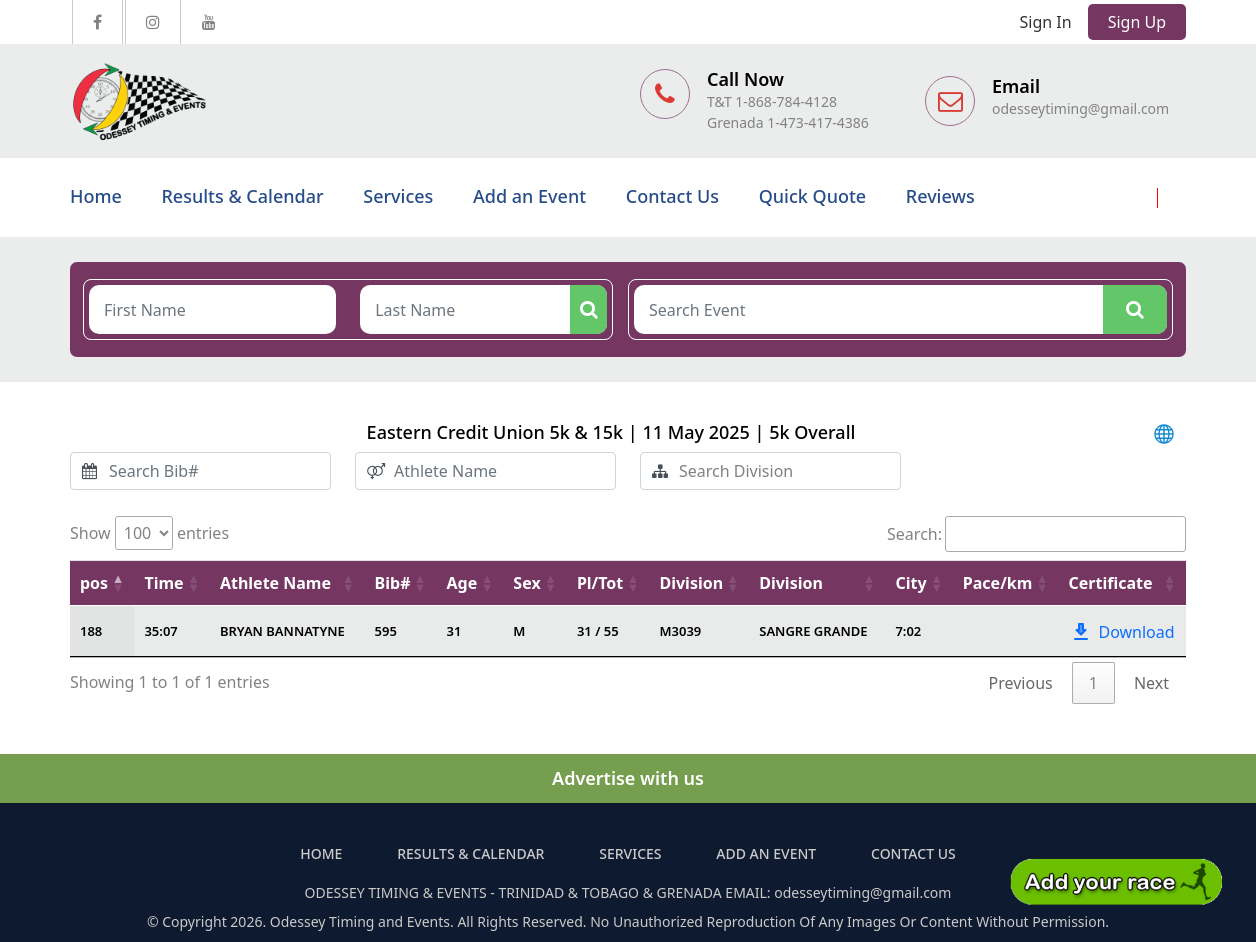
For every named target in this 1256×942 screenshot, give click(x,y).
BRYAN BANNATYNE (282, 631)
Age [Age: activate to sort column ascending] (462, 583)
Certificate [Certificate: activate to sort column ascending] (1110, 583)
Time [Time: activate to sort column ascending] (163, 583)
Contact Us (672, 196)
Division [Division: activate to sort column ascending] (691, 583)
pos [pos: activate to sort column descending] (94, 583)
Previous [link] (1021, 683)
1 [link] (1093, 683)
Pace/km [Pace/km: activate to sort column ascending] (998, 583)
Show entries (149, 533)
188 (91, 631)
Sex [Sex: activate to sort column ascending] (526, 583)
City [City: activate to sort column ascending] (910, 583)
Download (1121, 632)
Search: (1036, 534)
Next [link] (1151, 683)
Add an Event (529, 196)
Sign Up (1137, 22)
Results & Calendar (242, 196)
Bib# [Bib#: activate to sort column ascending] (393, 583)
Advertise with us (628, 778)
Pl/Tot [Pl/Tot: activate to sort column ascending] (600, 583)
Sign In (1046, 22)
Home (96, 196)
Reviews (940, 196)
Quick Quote (812, 196)
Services (398, 196)
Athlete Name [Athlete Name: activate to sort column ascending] (275, 583)
